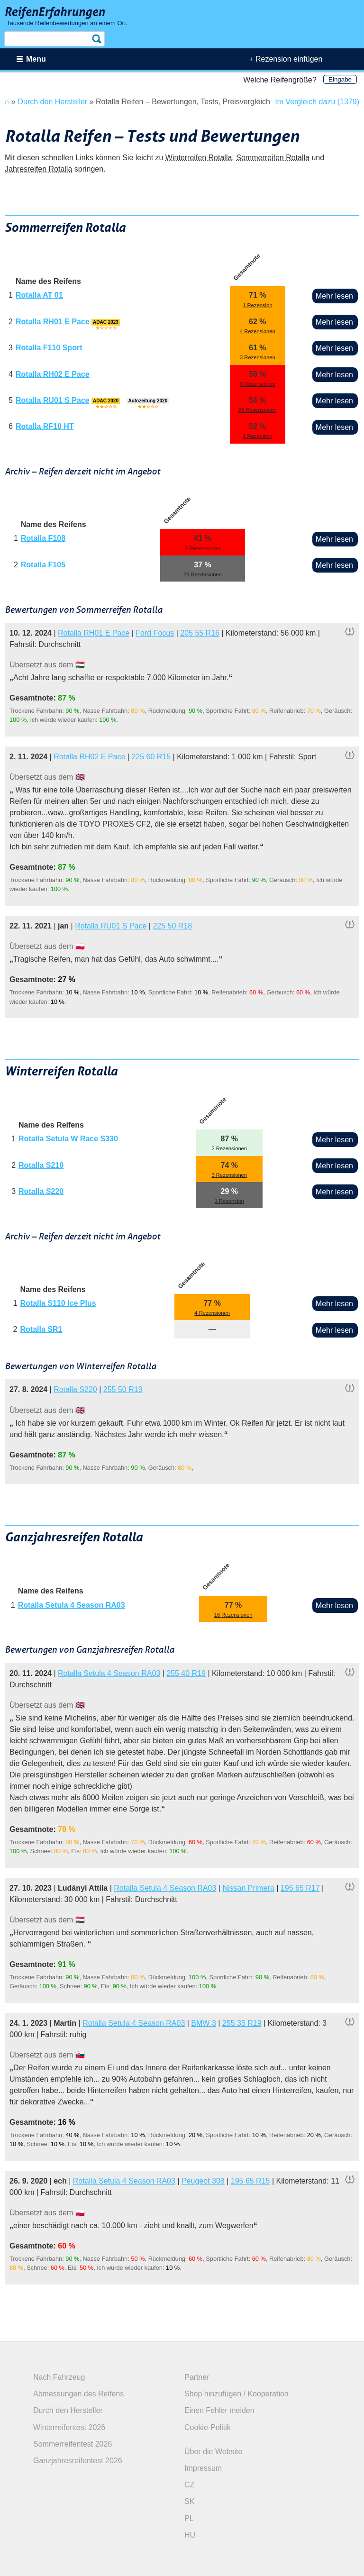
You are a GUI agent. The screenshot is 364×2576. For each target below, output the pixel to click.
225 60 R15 (151, 757)
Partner (196, 2377)
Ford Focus (155, 633)
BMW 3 (203, 2023)
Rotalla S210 (41, 1165)
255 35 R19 (242, 2023)
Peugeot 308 (203, 2181)
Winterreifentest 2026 (69, 2427)
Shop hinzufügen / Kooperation (236, 2394)
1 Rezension (257, 305)
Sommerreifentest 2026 (72, 2444)
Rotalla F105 (43, 565)
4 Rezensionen (257, 331)
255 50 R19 (123, 1389)
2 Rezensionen (229, 1148)
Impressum (203, 2468)
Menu (36, 59)
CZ (189, 2485)
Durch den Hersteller (68, 2410)
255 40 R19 (186, 1673)
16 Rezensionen (233, 1615)
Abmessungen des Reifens (78, 2394)
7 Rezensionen (202, 548)
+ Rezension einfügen (285, 59)
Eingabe (340, 79)
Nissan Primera (248, 1888)
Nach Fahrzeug (59, 2377)
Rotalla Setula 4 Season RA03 (71, 1605)
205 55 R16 (199, 633)
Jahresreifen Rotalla (38, 169)
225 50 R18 (172, 926)
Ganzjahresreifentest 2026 (77, 2461)
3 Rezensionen (257, 357)
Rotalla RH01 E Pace (53, 322)
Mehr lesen (334, 296)
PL (189, 2518)
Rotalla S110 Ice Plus (58, 1303)
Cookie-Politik (207, 2427)
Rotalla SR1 (41, 1329)
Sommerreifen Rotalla (272, 158)
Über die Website (213, 2452)
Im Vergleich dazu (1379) (317, 102)
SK (189, 2501)
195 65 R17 (300, 1888)
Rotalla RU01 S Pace (53, 400)
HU (189, 2535)
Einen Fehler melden (219, 2410)
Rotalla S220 (41, 1191)
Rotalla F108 (43, 538)
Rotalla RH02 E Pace (53, 374)
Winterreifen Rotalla (198, 158)
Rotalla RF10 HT (45, 426)
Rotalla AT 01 (39, 295)
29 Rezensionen (257, 410)
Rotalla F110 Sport (49, 348)
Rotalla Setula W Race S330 (68, 1139)
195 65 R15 (250, 2181)
